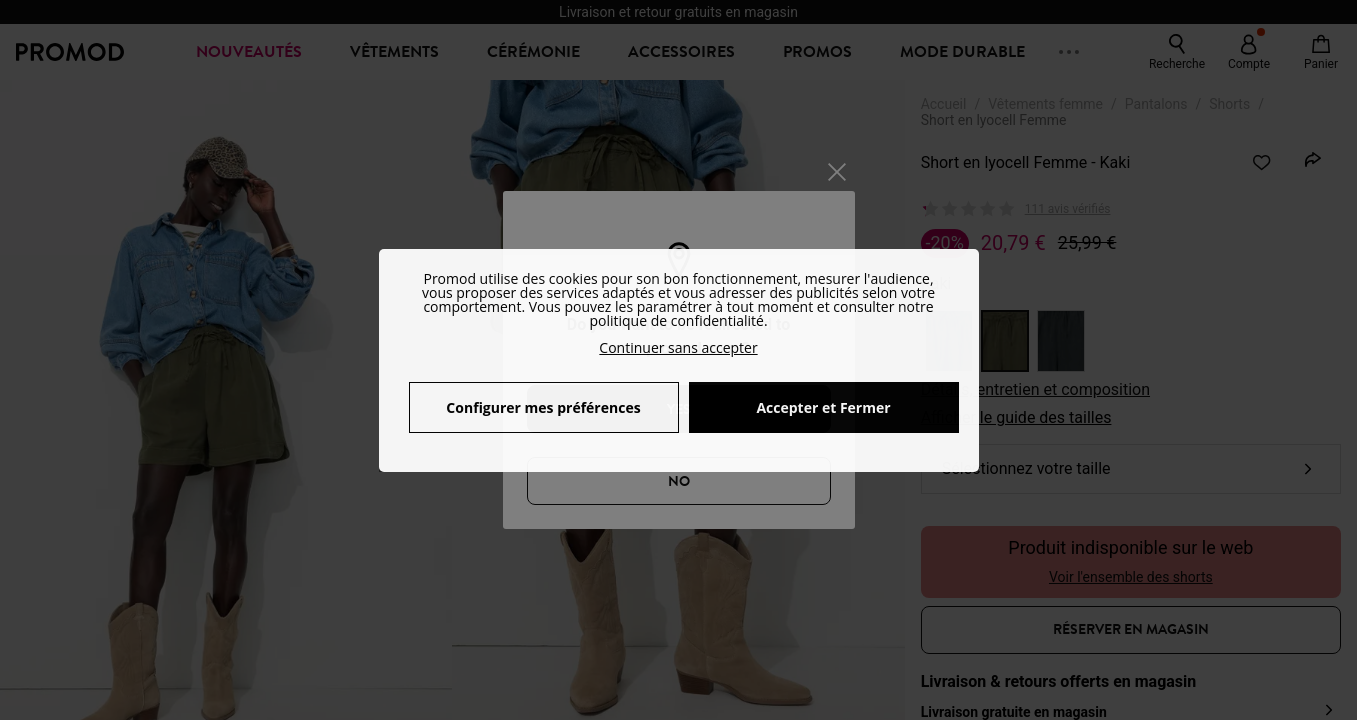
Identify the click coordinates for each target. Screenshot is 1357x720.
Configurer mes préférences (543, 407)
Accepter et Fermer (823, 407)
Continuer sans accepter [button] (678, 347)
